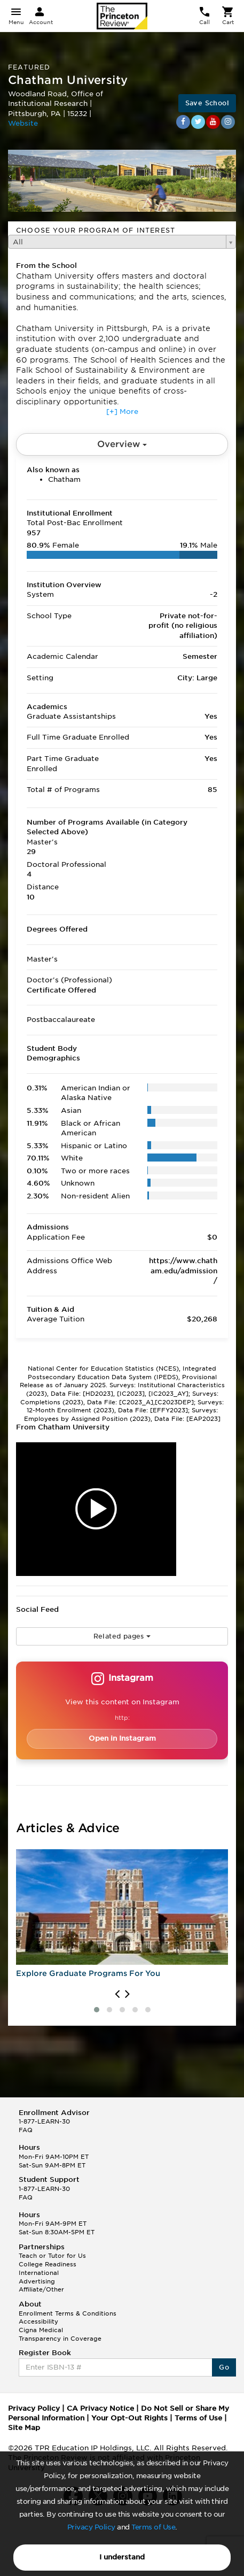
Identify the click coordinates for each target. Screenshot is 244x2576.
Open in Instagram (122, 1738)
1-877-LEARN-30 (44, 2121)
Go (224, 2367)
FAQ (26, 2130)
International (39, 2273)
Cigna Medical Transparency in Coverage (60, 2334)
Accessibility (38, 2321)
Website (23, 123)
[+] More (122, 411)
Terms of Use (153, 2527)
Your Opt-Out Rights (129, 2418)
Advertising (37, 2281)
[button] (96, 2009)
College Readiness (47, 2264)
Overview (122, 444)
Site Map (24, 2428)
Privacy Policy (91, 2527)
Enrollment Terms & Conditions (67, 2313)
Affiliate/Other (41, 2289)
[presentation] (117, 1994)
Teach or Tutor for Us (52, 2255)
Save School (207, 103)
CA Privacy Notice (100, 2408)
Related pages (122, 1636)
